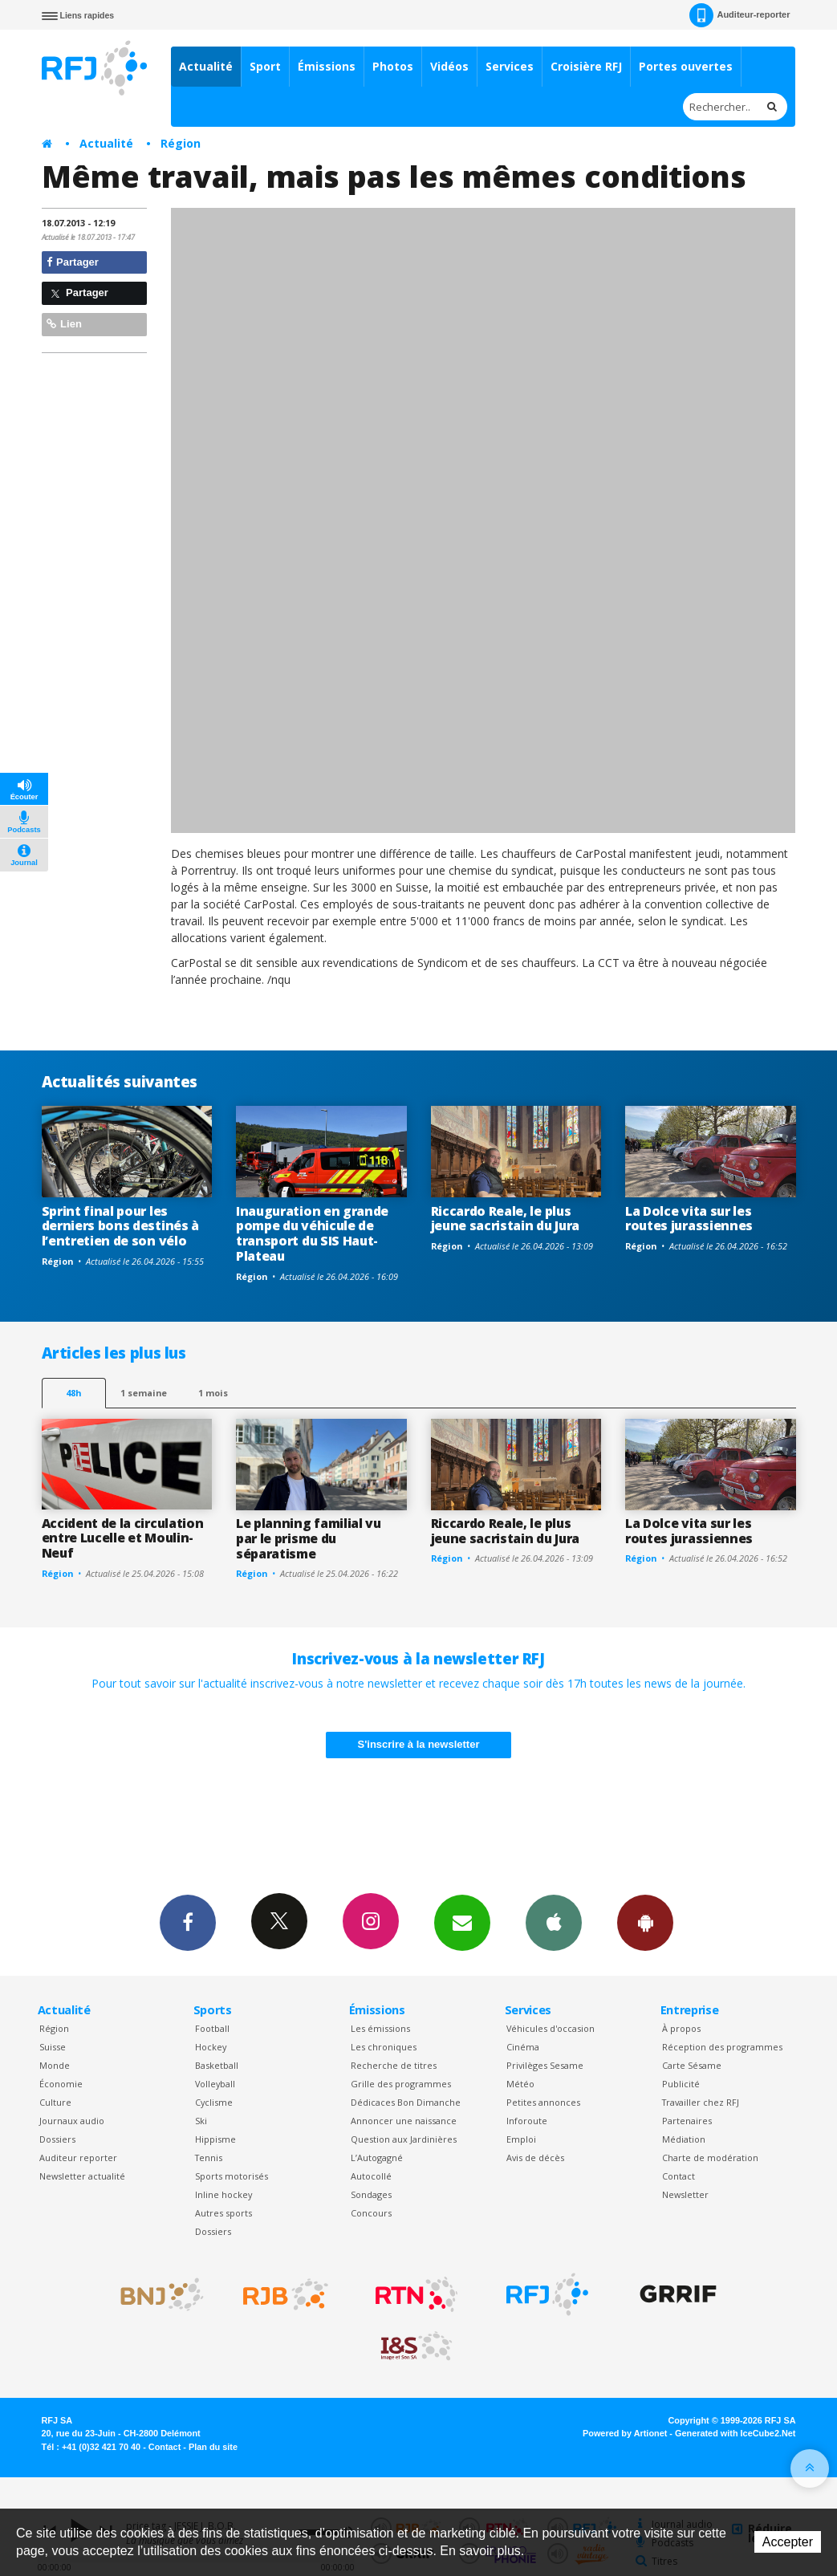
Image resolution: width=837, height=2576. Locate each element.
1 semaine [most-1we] (143, 1393)
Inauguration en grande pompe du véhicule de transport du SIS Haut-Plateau (312, 1234)
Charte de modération (710, 2157)
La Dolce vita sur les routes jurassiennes (689, 1218)
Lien (64, 324)
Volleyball (215, 2083)
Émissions (327, 66)
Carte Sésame (691, 2065)
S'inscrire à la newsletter (419, 1744)
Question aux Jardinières (404, 2139)
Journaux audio (71, 2120)
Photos (392, 66)
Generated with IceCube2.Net (735, 2433)
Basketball (216, 2065)
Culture (55, 2102)
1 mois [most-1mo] (213, 1393)
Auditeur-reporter (739, 15)
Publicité (681, 2083)
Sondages (371, 2194)
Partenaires (687, 2120)
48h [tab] (73, 1393)
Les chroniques (383, 2047)
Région (180, 143)
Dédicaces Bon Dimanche (406, 2102)
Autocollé (371, 2176)
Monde (54, 2065)
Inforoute (526, 2120)
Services (510, 66)
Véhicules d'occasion (550, 2028)
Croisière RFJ (586, 66)
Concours (371, 2213)
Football (212, 2028)
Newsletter (685, 2194)
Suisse (52, 2047)
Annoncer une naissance (404, 2120)
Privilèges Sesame (544, 2065)
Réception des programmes (722, 2047)
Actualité (206, 66)
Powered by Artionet (625, 2433)
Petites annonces (543, 2102)
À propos (681, 2028)
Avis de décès (535, 2157)
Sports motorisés (231, 2176)
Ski (201, 2120)
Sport (265, 66)
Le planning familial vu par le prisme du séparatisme (308, 1538)
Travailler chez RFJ (700, 2102)
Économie (61, 2083)
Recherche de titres (394, 2065)
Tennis (208, 2157)
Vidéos (449, 66)
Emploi (521, 2139)
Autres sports (223, 2213)
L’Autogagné (377, 2157)
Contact (678, 2176)
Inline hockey (223, 2194)
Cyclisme (214, 2102)
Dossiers (57, 2139)
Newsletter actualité (82, 2176)
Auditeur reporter (78, 2157)
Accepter (787, 2542)
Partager (73, 262)
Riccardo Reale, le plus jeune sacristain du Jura (505, 1218)
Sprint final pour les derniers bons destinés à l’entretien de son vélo (120, 1226)
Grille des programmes (401, 2083)
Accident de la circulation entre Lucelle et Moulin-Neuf (123, 1538)
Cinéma (522, 2047)
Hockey (210, 2047)
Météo (520, 2083)
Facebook (188, 1922)
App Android (645, 1922)
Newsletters (462, 1922)
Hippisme (215, 2139)
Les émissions (380, 2028)
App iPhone (554, 1922)
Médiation (683, 2139)
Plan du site (213, 2447)
